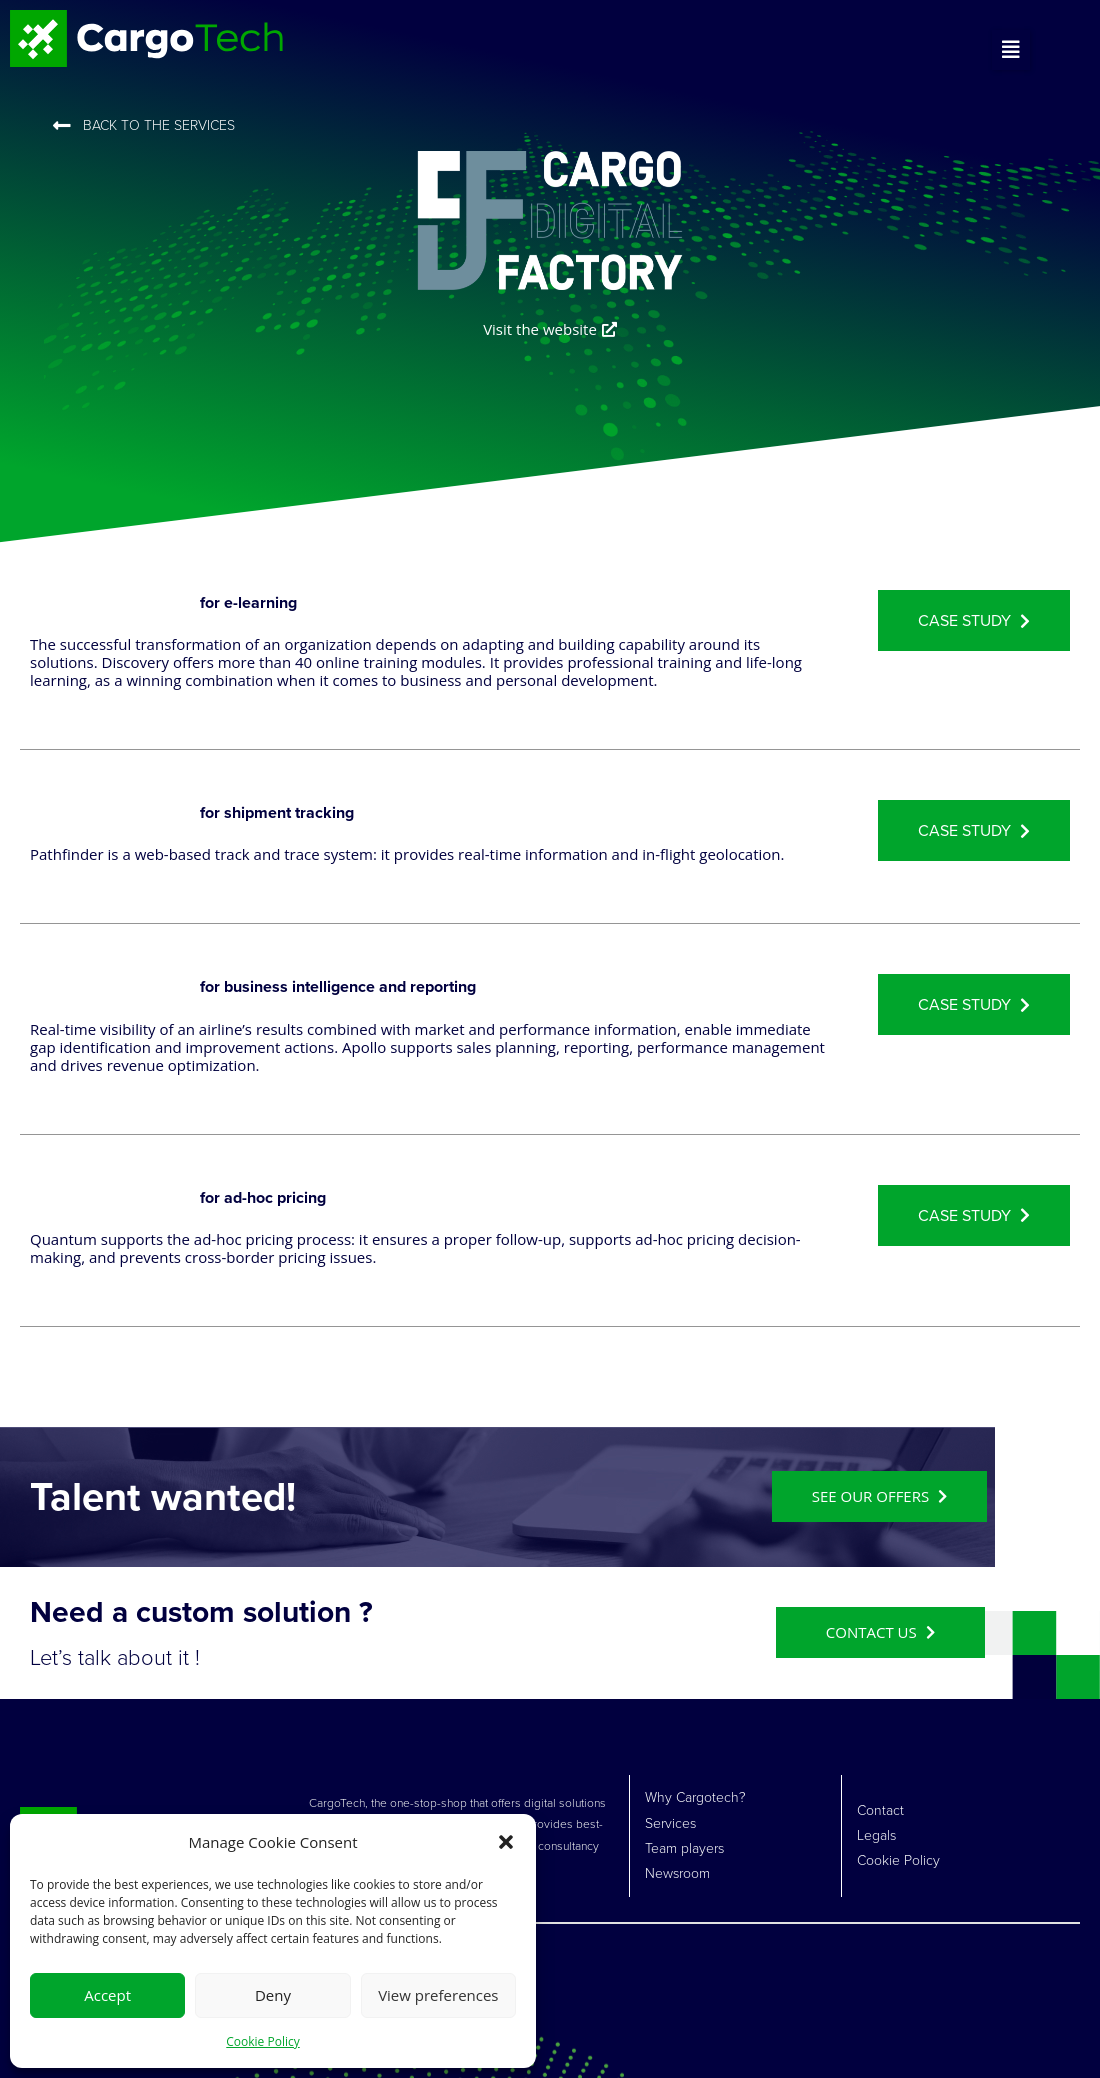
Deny (273, 1995)
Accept (107, 1995)
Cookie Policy (262, 2041)
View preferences (438, 1995)
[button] (506, 1842)
